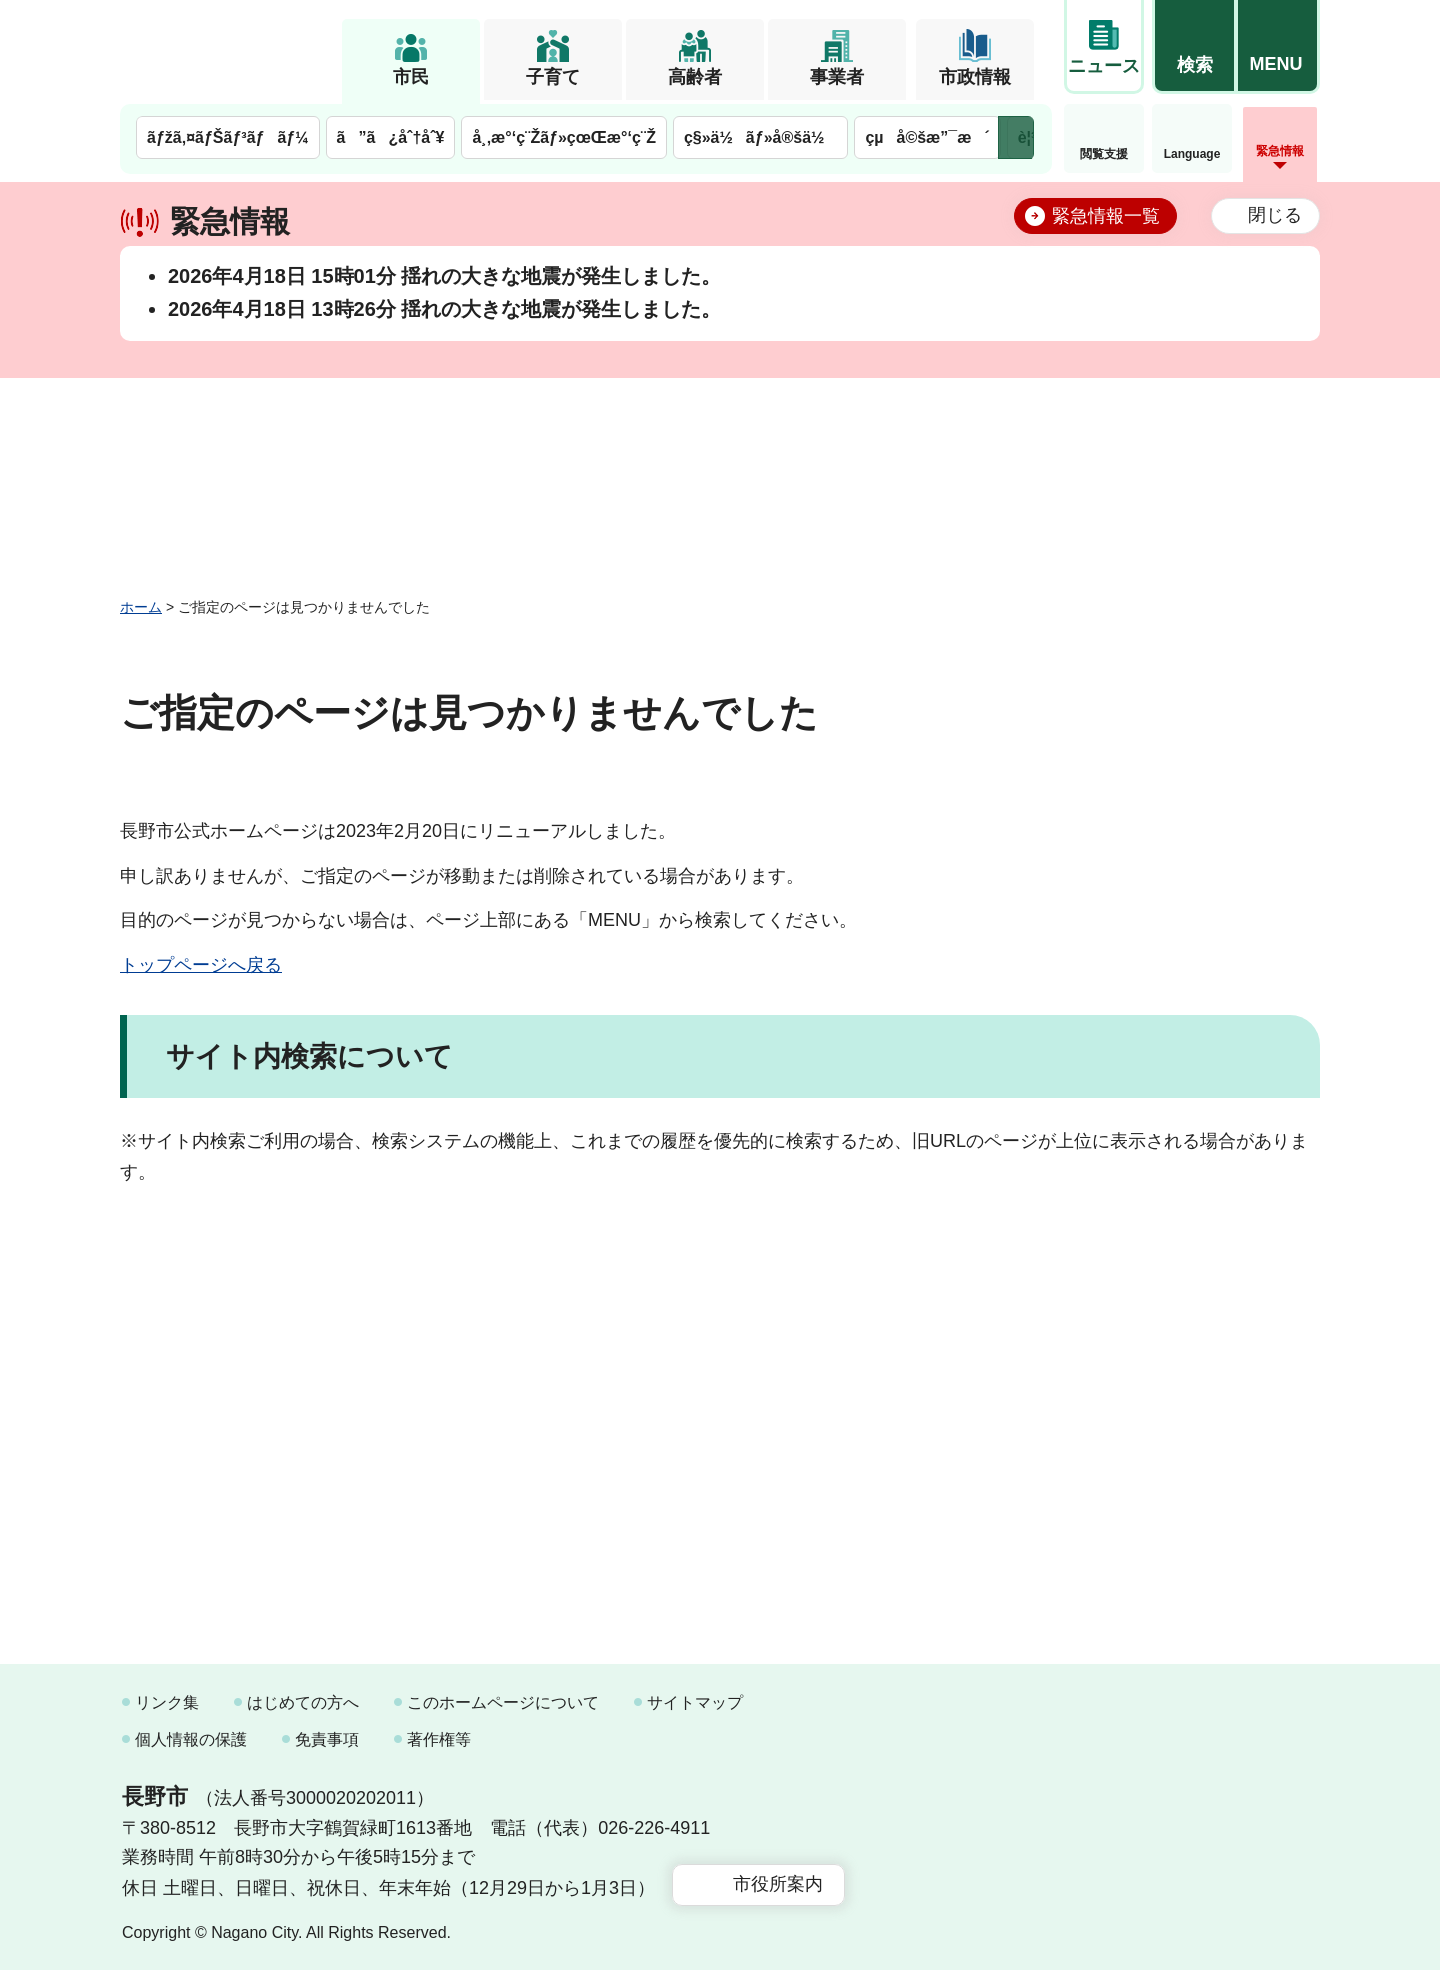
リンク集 (167, 1702)
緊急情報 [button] (1280, 151)
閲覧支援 (1104, 154)
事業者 (837, 77)
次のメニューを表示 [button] (1016, 137)
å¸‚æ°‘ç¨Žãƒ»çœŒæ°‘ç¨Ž (564, 137)
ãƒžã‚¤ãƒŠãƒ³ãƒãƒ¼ (228, 137)
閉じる (1275, 215)
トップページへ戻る (201, 965)
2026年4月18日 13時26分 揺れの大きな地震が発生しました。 (444, 309)
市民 (411, 77)
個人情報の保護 (191, 1739)
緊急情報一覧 (1106, 216)
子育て (553, 77)
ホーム (141, 607)
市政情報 (975, 77)
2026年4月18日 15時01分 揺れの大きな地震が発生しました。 (444, 276)
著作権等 (439, 1739)
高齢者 (695, 77)
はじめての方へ (303, 1702)
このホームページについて (503, 1702)
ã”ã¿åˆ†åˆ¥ (391, 137)
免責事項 (327, 1739)
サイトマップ (695, 1702)
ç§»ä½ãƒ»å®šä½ (760, 137)
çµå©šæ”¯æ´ (927, 137)
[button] (1194, 47)
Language (1192, 154)
